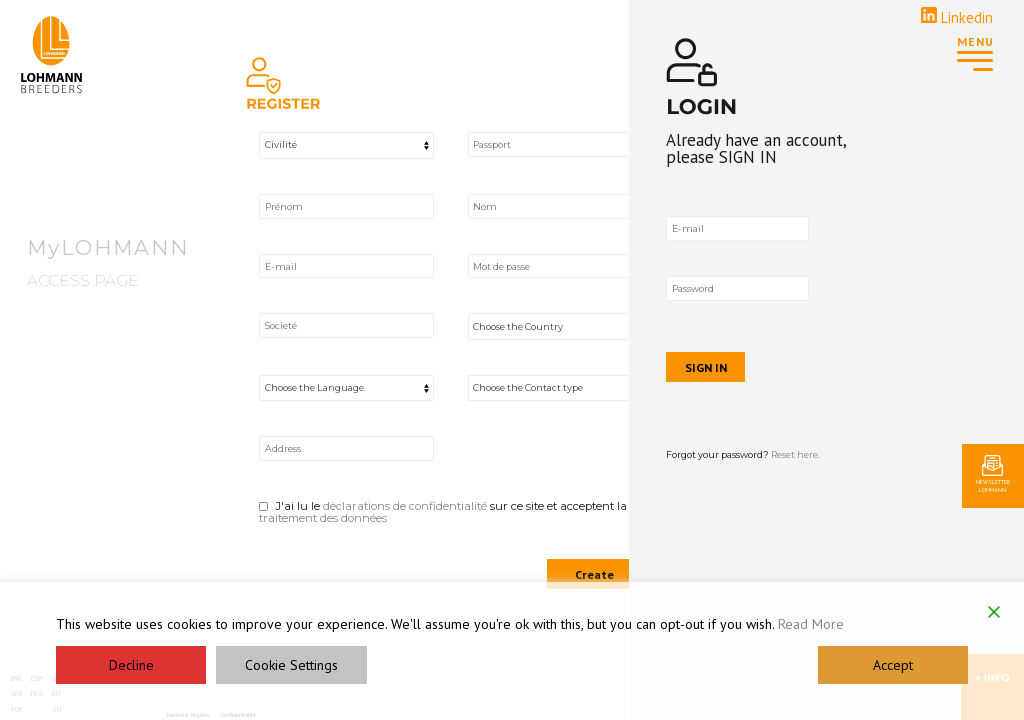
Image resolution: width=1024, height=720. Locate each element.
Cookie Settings (291, 665)
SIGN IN (773, 363)
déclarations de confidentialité (405, 506)
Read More (811, 624)
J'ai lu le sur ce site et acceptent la (449, 512)
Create (594, 574)
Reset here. (863, 451)
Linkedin (957, 17)
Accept (893, 665)
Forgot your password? (811, 451)
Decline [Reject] (131, 665)
